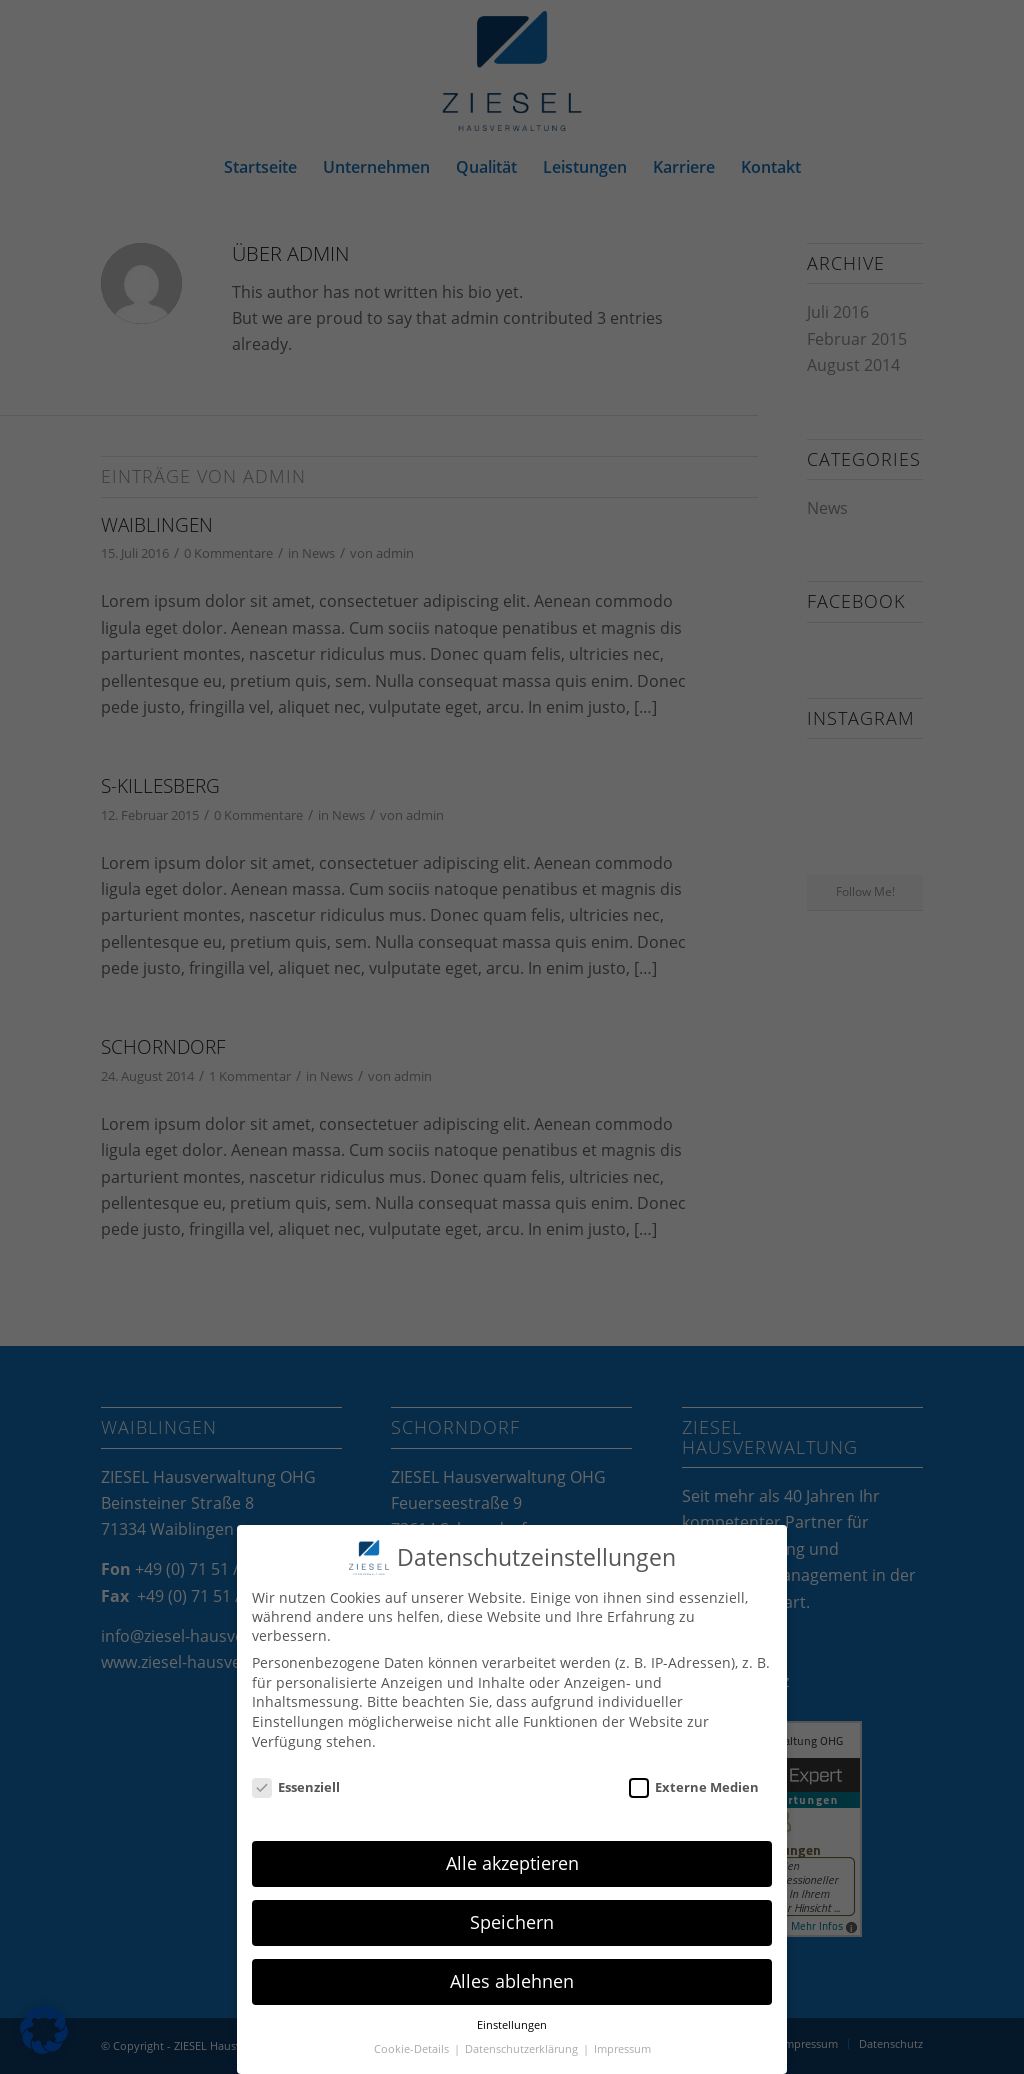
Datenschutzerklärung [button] (523, 2049)
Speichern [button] (512, 1922)
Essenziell (296, 1787)
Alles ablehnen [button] (512, 1981)
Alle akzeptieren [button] (512, 1863)
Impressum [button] (622, 2049)
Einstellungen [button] (512, 2025)
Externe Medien (694, 1787)
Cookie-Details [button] (413, 2049)
